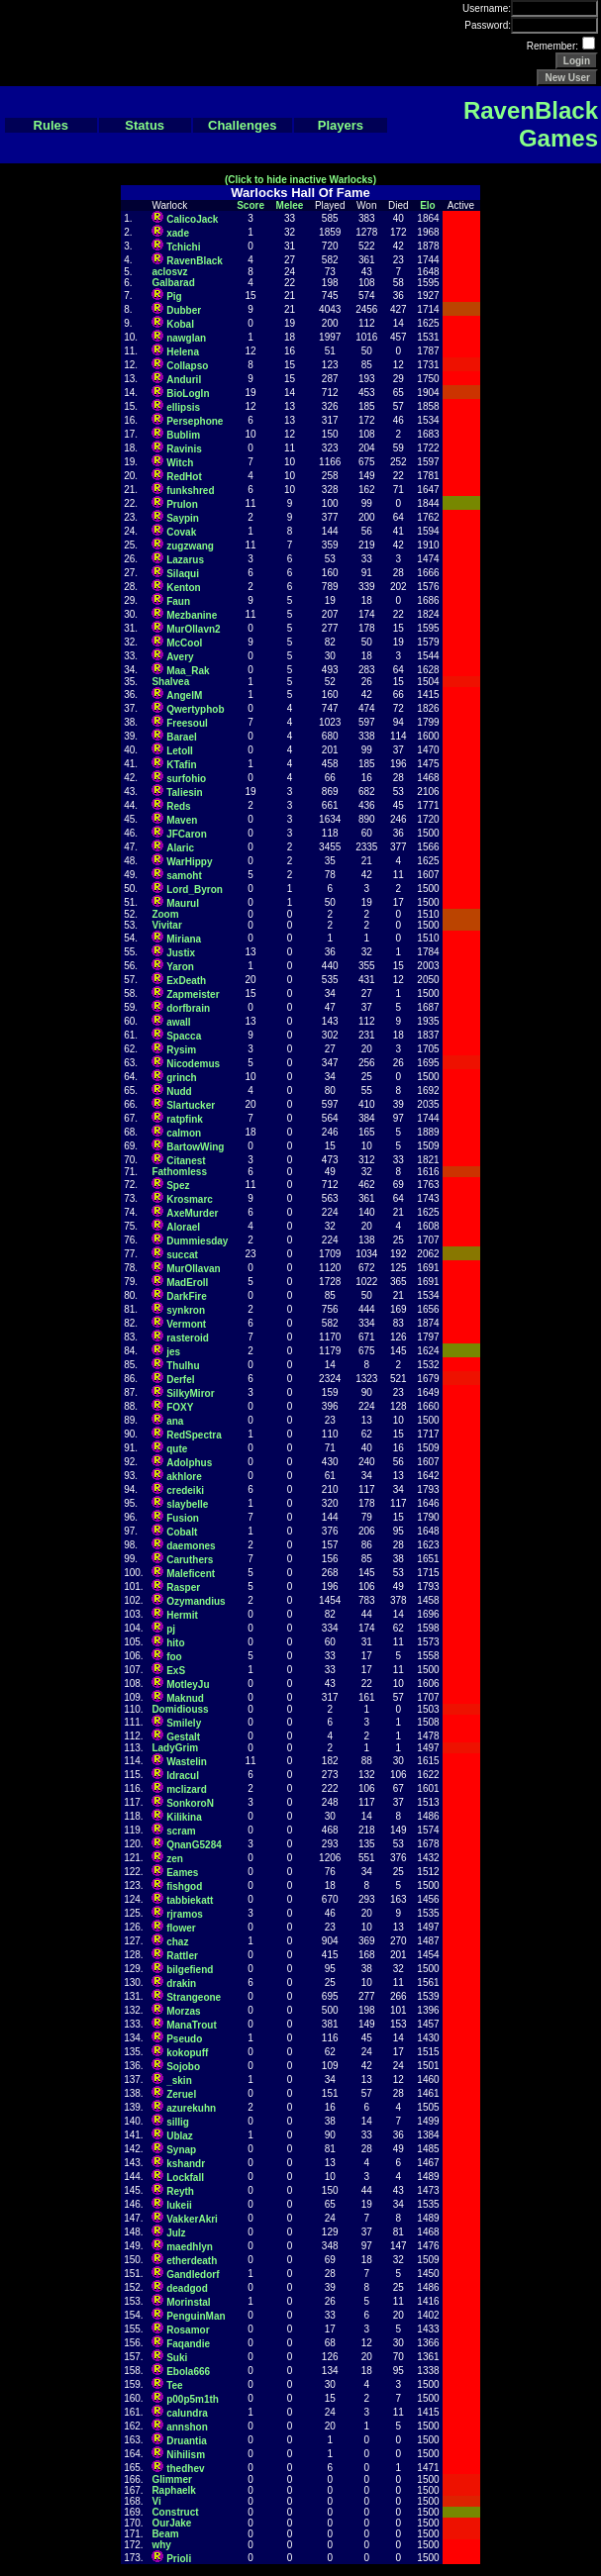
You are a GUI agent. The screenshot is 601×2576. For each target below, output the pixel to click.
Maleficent (190, 1573)
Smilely (183, 1723)
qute (176, 1448)
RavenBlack (194, 260)
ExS (175, 1670)
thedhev (185, 2468)
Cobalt (181, 1532)
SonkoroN (190, 1803)
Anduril (183, 379)
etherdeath (191, 2260)
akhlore (184, 1476)
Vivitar (166, 925)
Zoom (164, 914)
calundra (187, 2413)
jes (173, 1351)
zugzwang (190, 546)
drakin (181, 1983)
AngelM (184, 695)
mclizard (186, 1789)
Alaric (180, 847)
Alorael (183, 1227)
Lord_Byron (194, 889)
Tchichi (183, 247)
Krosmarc (189, 1199)
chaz (177, 1941)
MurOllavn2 (193, 629)
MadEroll (187, 1282)
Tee (174, 2385)
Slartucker (190, 1105)
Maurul (182, 903)
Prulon (182, 504)
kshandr (185, 2163)
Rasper (183, 1587)
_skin (179, 2080)
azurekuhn (191, 2108)
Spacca (183, 1036)
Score (250, 205)
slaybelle (187, 1504)
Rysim (181, 1049)
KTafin (181, 764)
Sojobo (183, 2066)
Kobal (180, 324)
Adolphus (189, 1462)
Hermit (182, 1615)
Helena (182, 352)
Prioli (178, 2558)
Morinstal (188, 2302)
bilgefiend (189, 1969)
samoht (184, 875)
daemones (190, 1545)
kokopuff (187, 2052)
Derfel (180, 1379)
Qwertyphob (195, 709)
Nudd (179, 1091)
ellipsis (183, 407)
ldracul (182, 1775)
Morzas (183, 2011)
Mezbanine (191, 615)
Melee (290, 205)
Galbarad (172, 282)
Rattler (182, 1955)
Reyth (180, 2191)
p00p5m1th (192, 2399)
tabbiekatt (189, 1900)
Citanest (185, 1160)
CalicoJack (192, 219)
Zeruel (181, 2094)
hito (175, 1642)
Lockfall (185, 2177)
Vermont (186, 1324)
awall (178, 1022)
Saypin (182, 518)
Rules (51, 125)
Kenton (183, 587)
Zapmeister (192, 994)
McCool (184, 643)
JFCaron (186, 834)
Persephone (194, 421)
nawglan (186, 338)
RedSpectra (194, 1435)
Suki (176, 2357)
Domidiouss (179, 1709)
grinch (181, 1077)
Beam (164, 2533)
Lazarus (185, 559)
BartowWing (195, 1146)
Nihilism (185, 2454)
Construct (174, 2512)
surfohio (186, 778)
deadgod (187, 2288)
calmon (183, 1133)
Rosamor (187, 2330)
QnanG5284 (194, 1844)
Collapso (187, 365)
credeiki (185, 1490)
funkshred (190, 490)
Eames (182, 1872)
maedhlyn (189, 2246)
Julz (175, 2233)
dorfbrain (188, 1008)
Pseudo (184, 2038)
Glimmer (171, 2479)
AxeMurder (192, 1213)
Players (340, 125)
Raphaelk (173, 2490)
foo (174, 1656)
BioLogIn (187, 393)
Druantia (186, 2440)
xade (177, 233)
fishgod (184, 1886)
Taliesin (184, 792)
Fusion (182, 1518)
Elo (428, 205)
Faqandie (188, 2343)
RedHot (184, 476)
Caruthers (189, 1559)
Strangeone (193, 1997)
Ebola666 (188, 2371)
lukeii (179, 2205)
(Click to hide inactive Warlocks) (300, 179)
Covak (181, 532)
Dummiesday (197, 1241)
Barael (181, 737)
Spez (177, 1185)
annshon (187, 2427)
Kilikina (184, 1817)
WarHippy (189, 861)
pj (170, 1629)
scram (180, 1831)
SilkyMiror (190, 1393)
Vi (155, 2501)
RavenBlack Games (530, 124)
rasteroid (187, 1338)
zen (174, 1858)
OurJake (171, 2523)
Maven (181, 820)
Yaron (180, 966)
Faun (178, 601)
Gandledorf (192, 2274)
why (160, 2544)
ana (174, 1421)
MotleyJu (187, 1684)
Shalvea (170, 681)
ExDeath (186, 980)
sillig (177, 2122)
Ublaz (179, 2135)
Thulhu (182, 1365)
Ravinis (184, 449)
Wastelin (186, 1761)
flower (180, 1928)
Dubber (183, 310)
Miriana (183, 939)
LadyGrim (174, 1747)
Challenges (242, 125)
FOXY (179, 1407)
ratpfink (184, 1119)
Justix (180, 952)
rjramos (184, 1914)
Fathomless (179, 1171)
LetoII (179, 750)
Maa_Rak (187, 670)
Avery (179, 656)
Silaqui (182, 573)
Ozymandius (195, 1601)
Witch (179, 462)
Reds (178, 806)
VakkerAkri (192, 2219)
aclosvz (169, 271)
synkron (185, 1310)
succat (182, 1254)
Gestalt (183, 1737)
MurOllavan (193, 1268)
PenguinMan (195, 2316)
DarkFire (186, 1296)
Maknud (185, 1698)
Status (144, 125)
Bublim (183, 435)
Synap (181, 2149)
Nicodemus (193, 1063)
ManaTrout (191, 2025)
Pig (174, 296)
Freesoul (187, 723)
